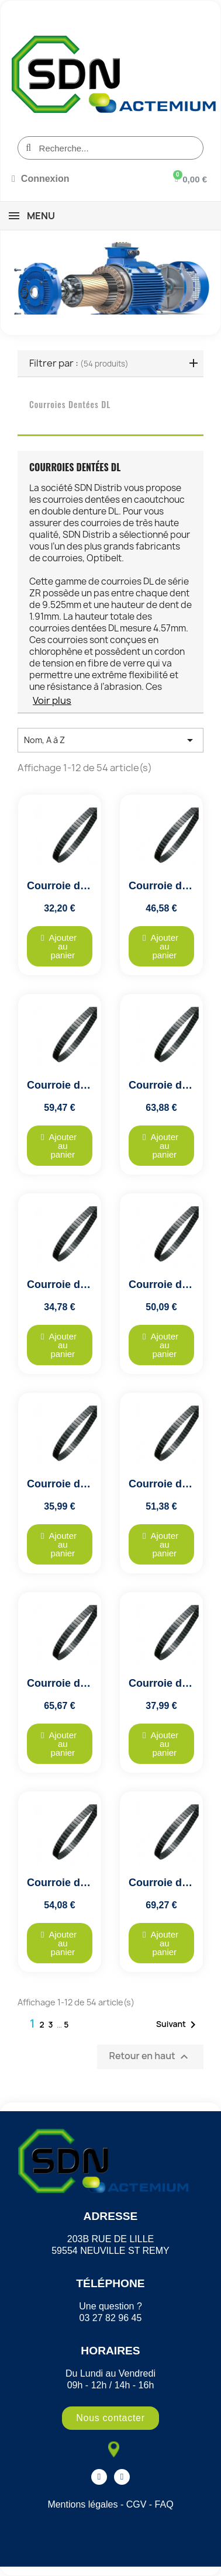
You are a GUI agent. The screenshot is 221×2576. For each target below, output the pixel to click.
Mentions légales (82, 2504)
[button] (59, 946)
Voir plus (52, 700)
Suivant (178, 2025)
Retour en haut (150, 2056)
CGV (136, 2504)
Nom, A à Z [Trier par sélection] (110, 740)
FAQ (164, 2504)
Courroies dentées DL (69, 404)
